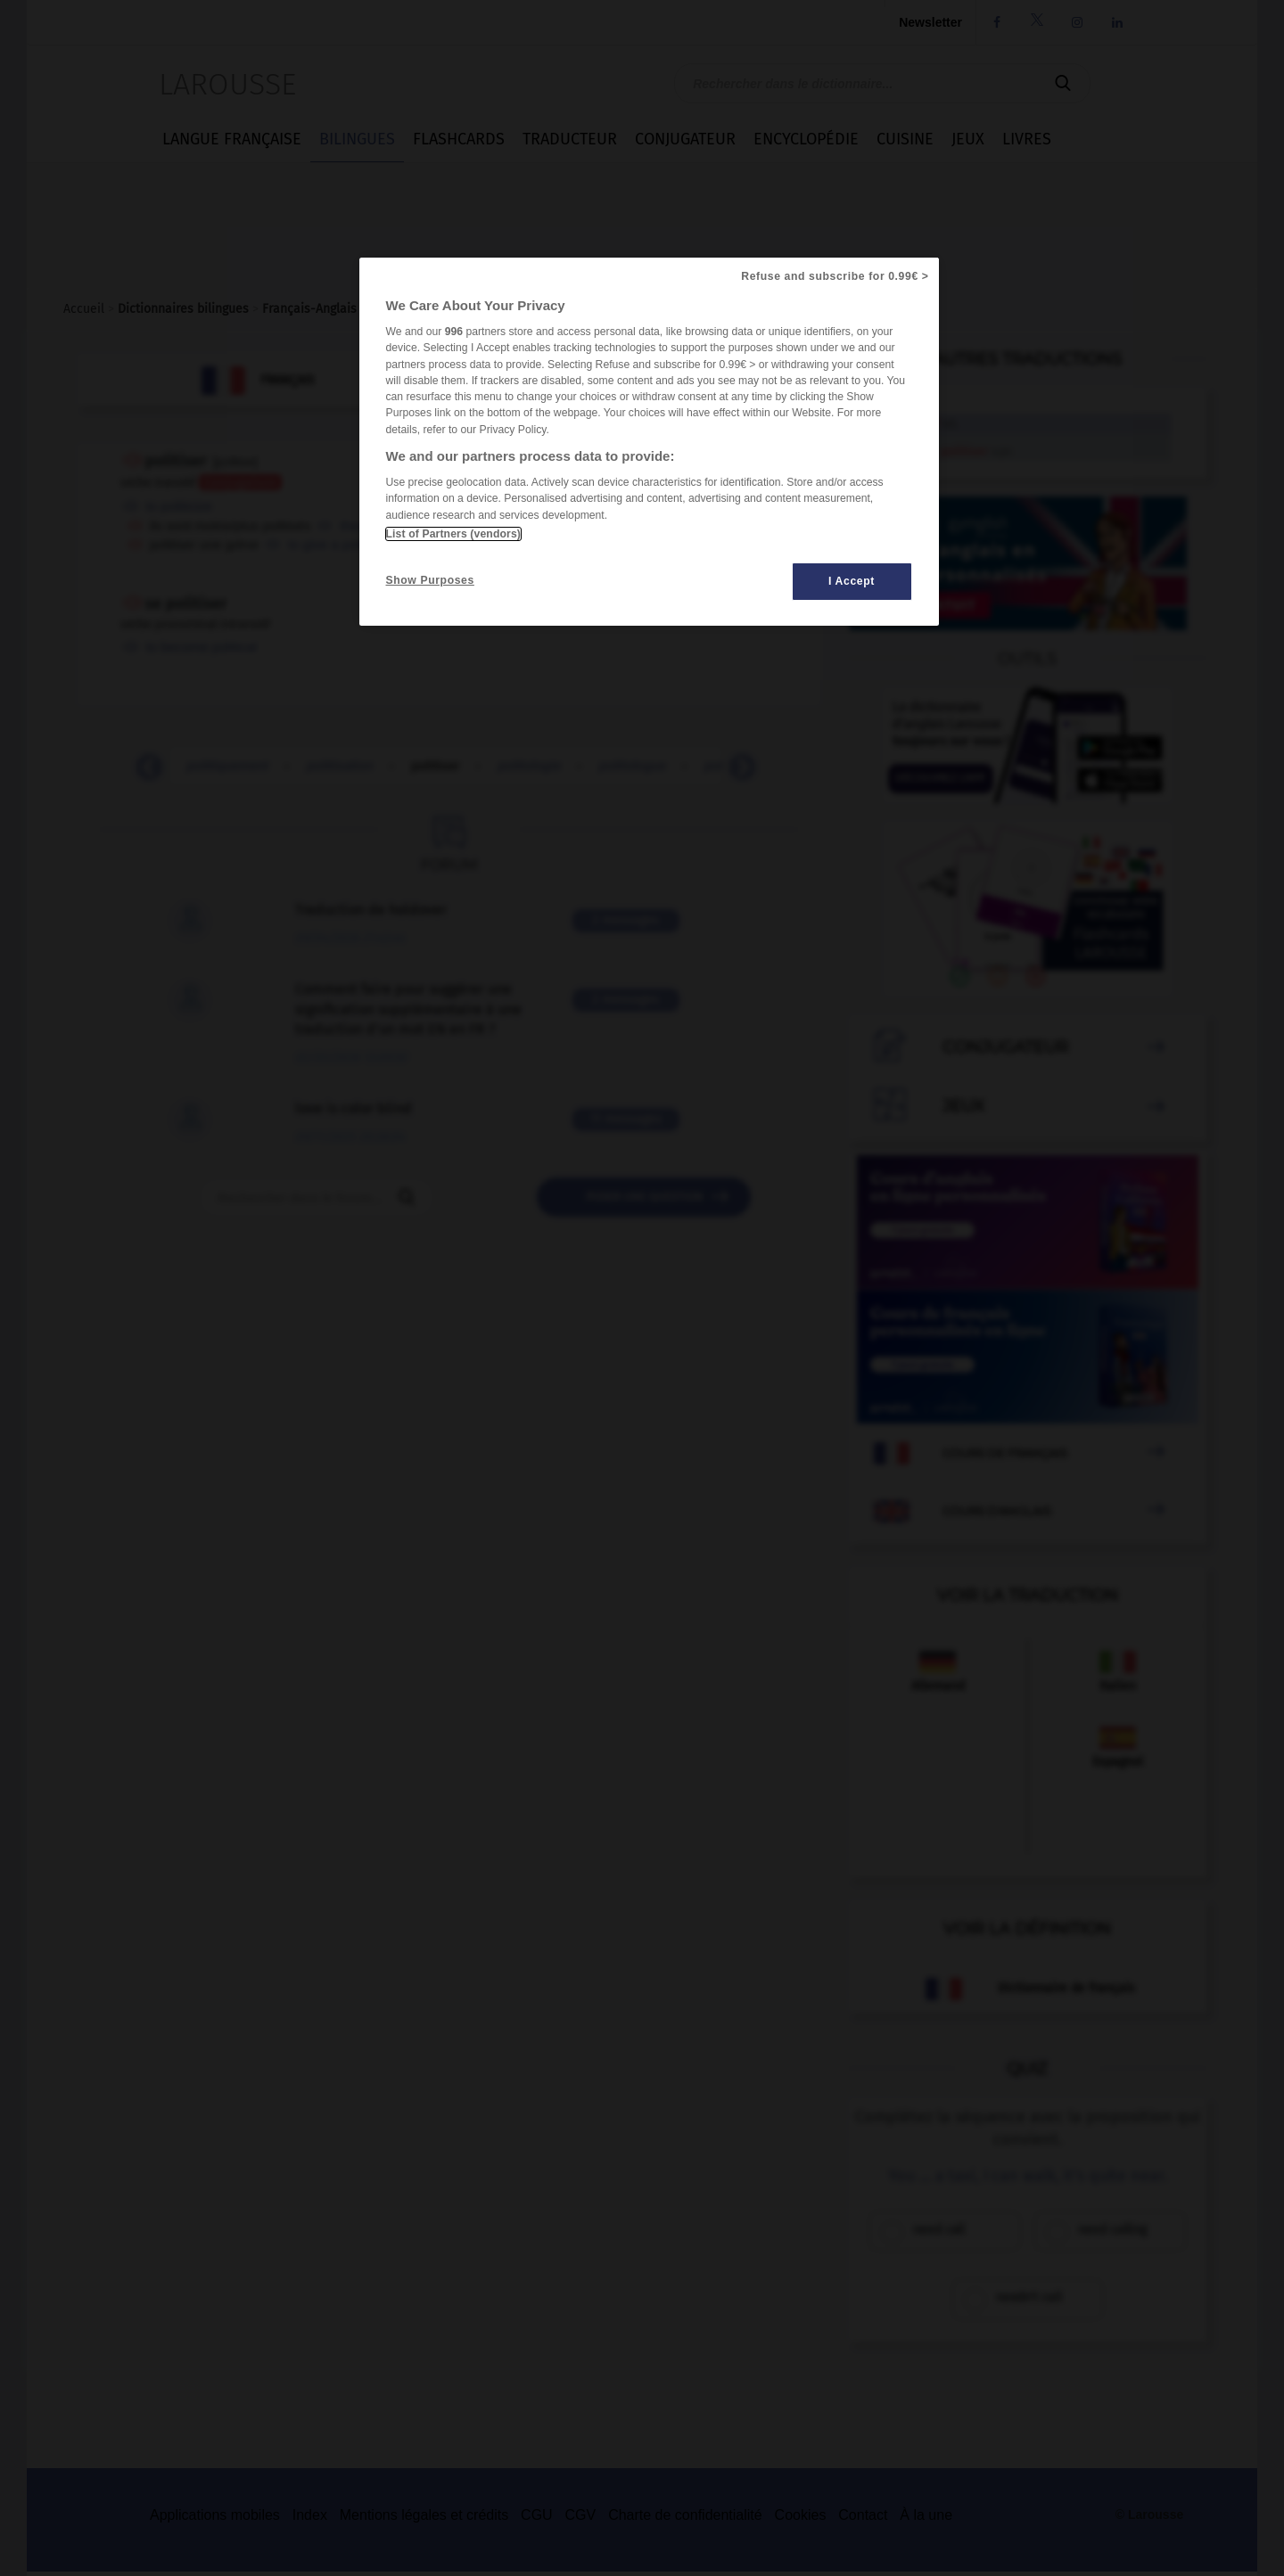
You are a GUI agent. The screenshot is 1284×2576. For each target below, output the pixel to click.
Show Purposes (430, 580)
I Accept (851, 581)
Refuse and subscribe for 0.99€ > (834, 276)
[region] (649, 442)
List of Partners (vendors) (453, 534)
